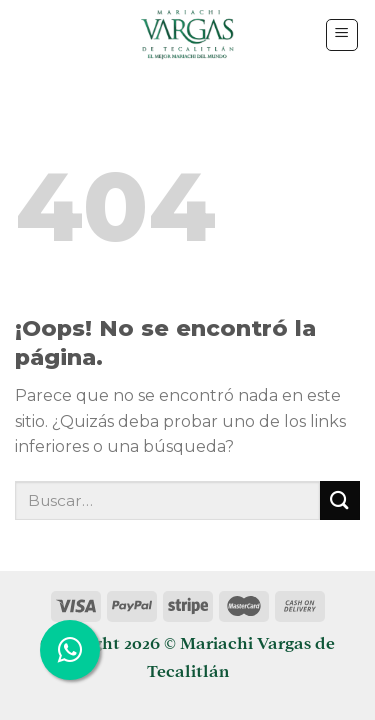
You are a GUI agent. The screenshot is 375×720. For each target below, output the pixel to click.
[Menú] (342, 35)
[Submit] (340, 500)
